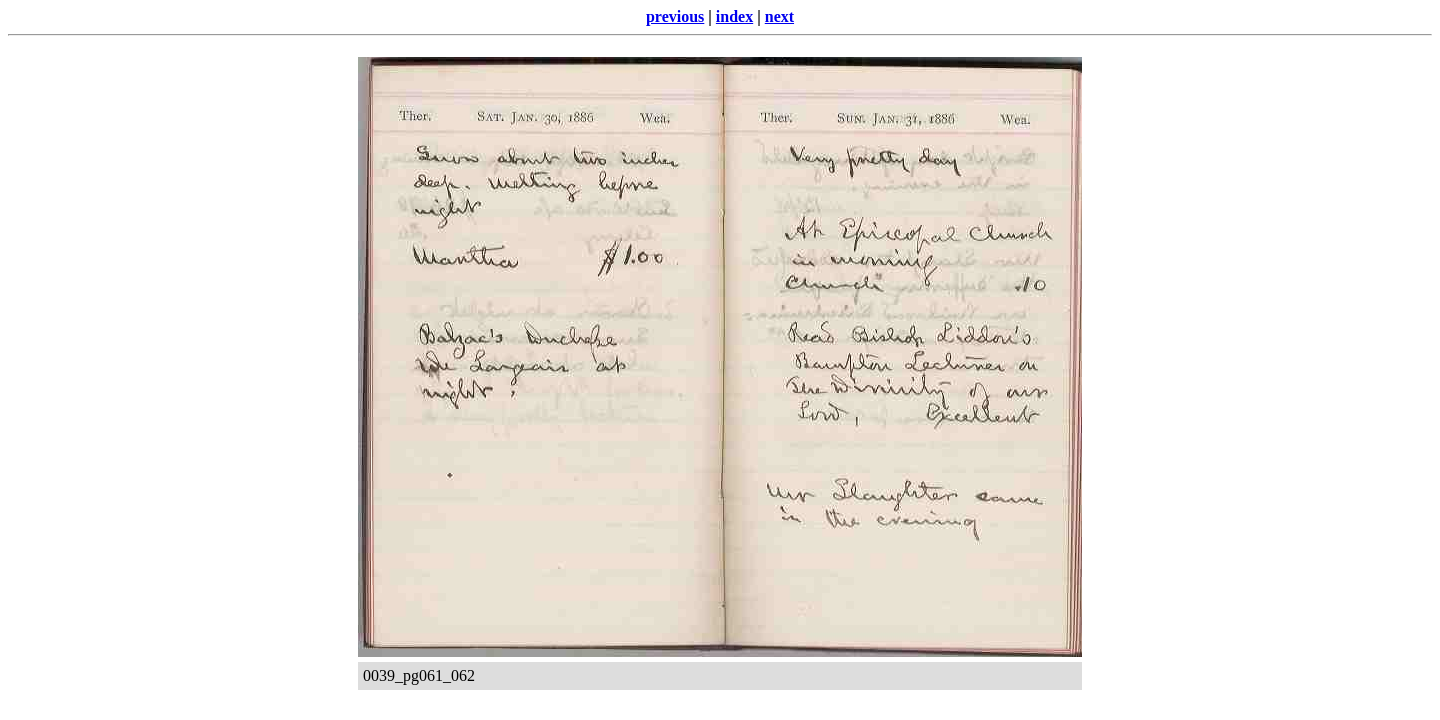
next (779, 16)
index (734, 16)
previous (675, 16)
